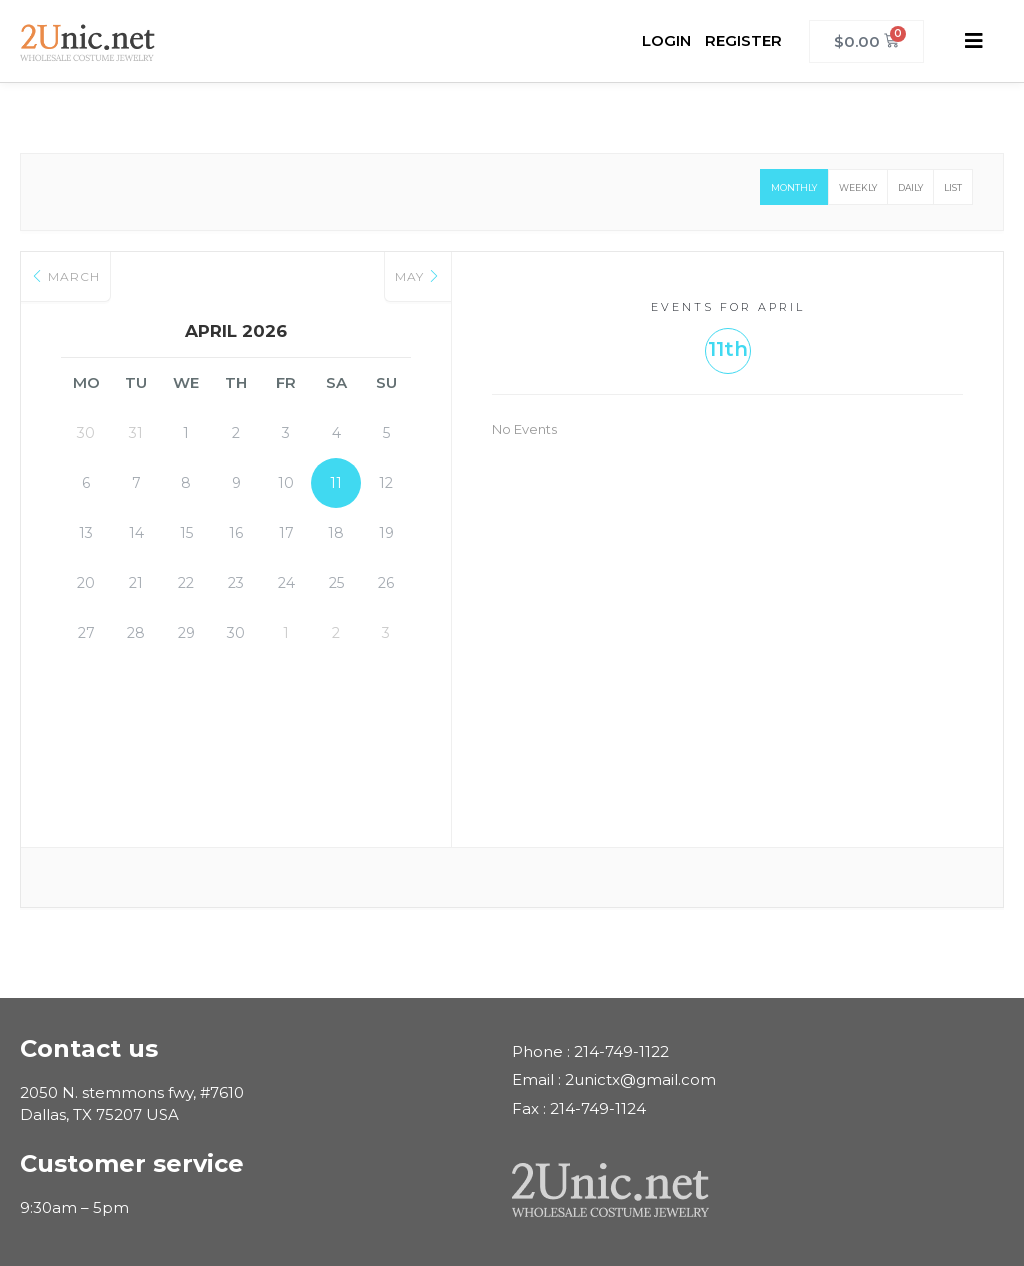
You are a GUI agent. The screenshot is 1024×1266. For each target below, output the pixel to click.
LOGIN (666, 40)
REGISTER (743, 40)
